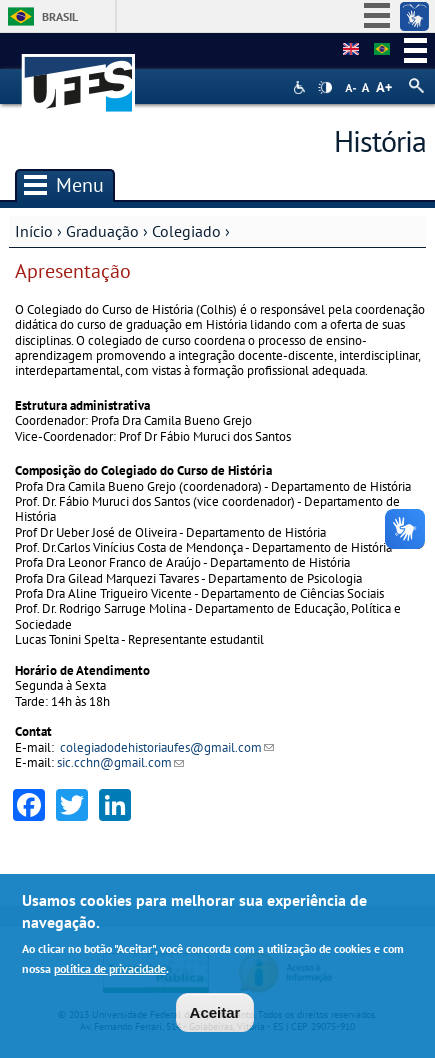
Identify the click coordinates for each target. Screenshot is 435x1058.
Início (34, 231)
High (325, 88)
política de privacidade (110, 970)
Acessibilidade (301, 87)
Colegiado (186, 231)
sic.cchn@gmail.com (120, 762)
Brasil (60, 16)
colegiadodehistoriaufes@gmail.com (167, 747)
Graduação (102, 231)
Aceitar (215, 1013)
